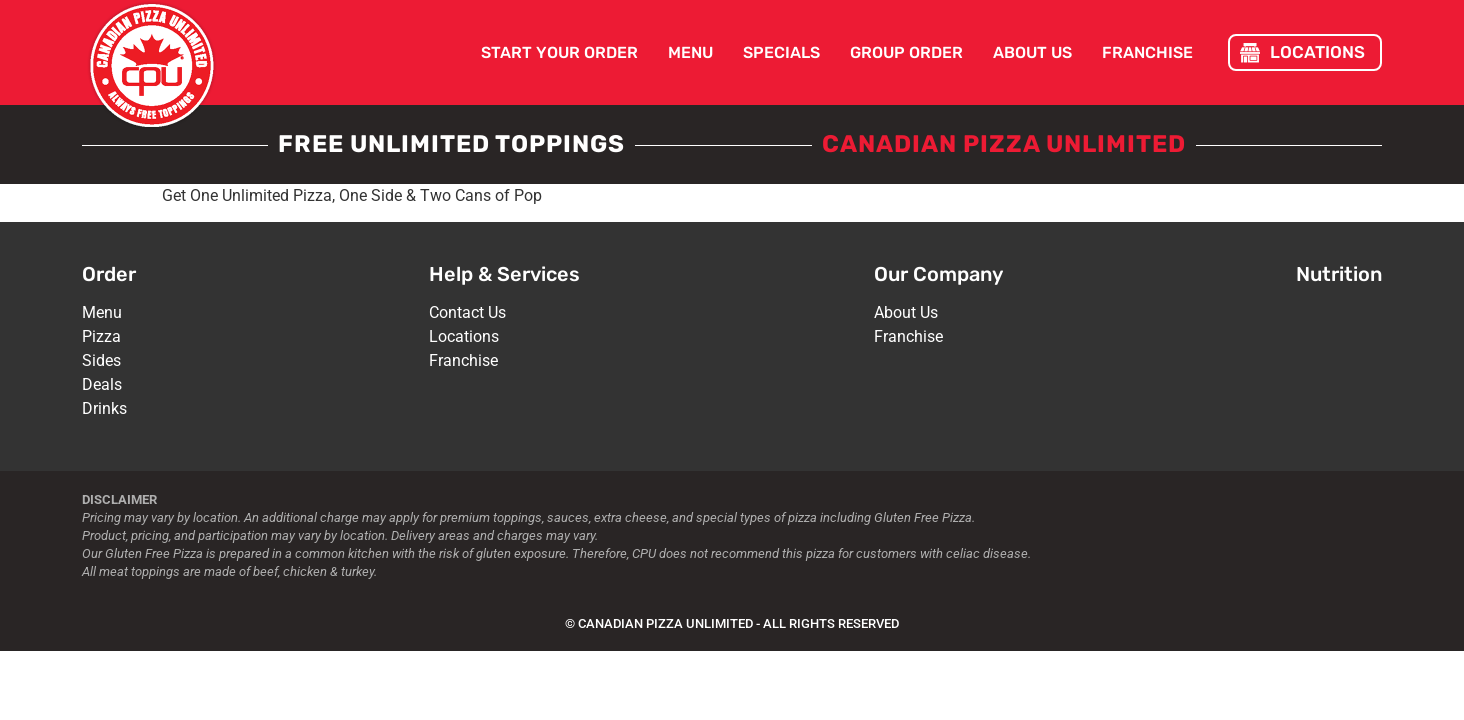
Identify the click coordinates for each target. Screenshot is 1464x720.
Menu (690, 52)
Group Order (906, 52)
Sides (101, 360)
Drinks (104, 408)
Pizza (101, 336)
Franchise (1147, 52)
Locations (464, 336)
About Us (1032, 52)
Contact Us (467, 312)
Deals (102, 384)
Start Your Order (559, 52)
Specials (781, 52)
